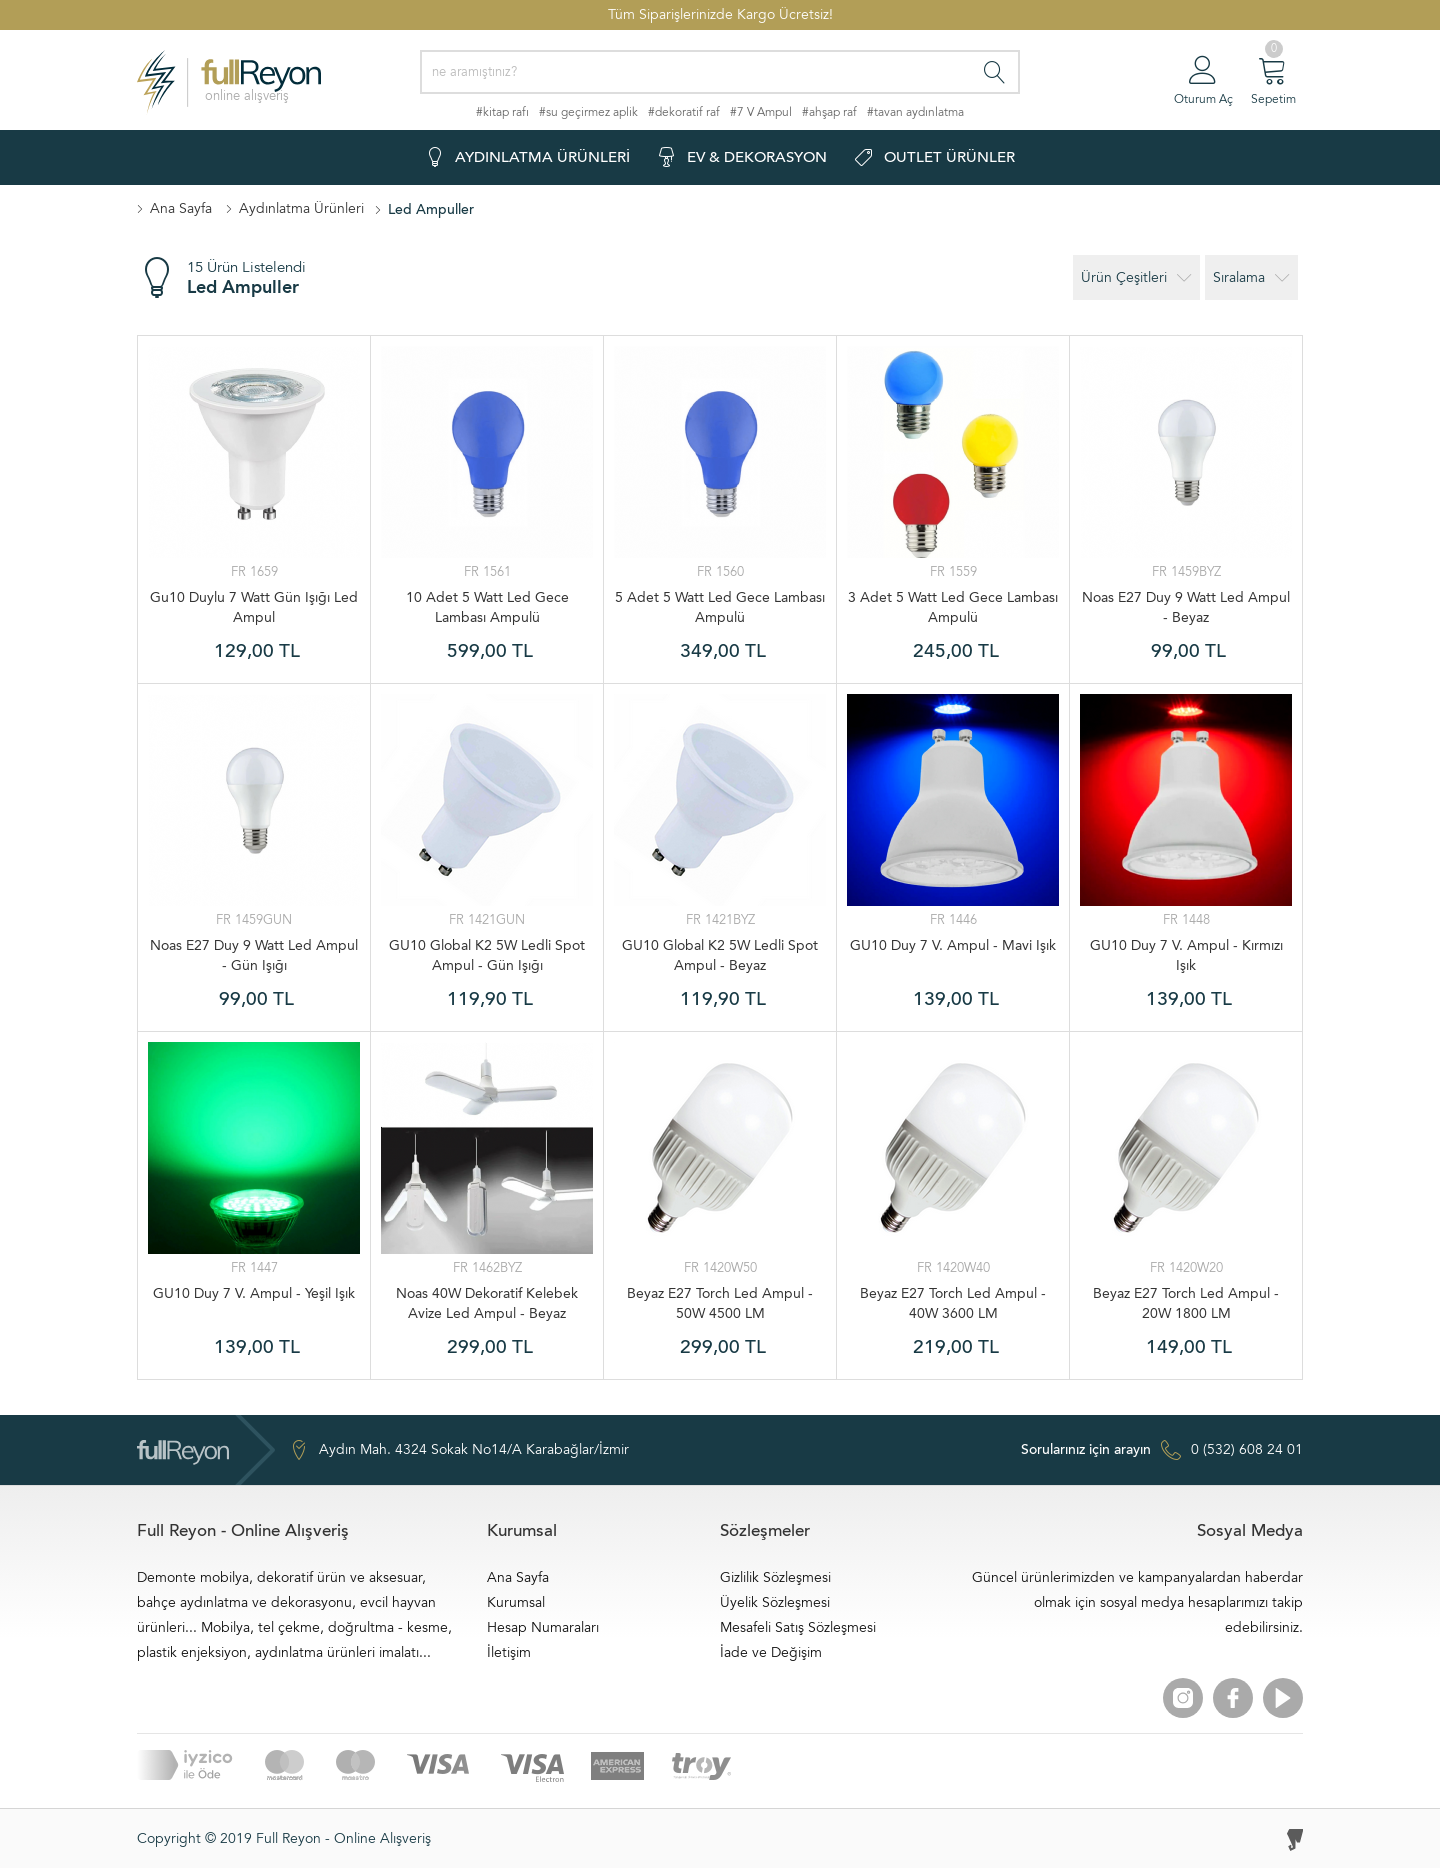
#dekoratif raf (684, 112)
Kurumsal (516, 1602)
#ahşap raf (829, 112)
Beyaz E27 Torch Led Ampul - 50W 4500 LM (720, 1303)
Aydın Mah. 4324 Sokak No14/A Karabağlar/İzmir (459, 1450)
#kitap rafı (502, 112)
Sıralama (1251, 277)
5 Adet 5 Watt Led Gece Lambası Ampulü (720, 607)
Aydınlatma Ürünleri (301, 208)
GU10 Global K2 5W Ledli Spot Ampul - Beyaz (720, 955)
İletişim (509, 1652)
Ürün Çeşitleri (1136, 277)
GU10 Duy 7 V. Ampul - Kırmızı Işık (1186, 955)
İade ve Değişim (771, 1652)
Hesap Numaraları (543, 1627)
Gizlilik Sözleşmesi (775, 1577)
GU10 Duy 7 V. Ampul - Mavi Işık (953, 945)
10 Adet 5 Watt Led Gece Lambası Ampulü (487, 607)
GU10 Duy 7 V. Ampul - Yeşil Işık (254, 1293)
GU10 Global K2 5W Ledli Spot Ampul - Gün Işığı (487, 955)
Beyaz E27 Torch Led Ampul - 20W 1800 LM (1186, 1303)
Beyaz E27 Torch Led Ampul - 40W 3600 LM (953, 1303)
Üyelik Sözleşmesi (775, 1602)
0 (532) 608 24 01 (1162, 1450)
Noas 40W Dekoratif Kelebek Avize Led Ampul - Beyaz (487, 1303)
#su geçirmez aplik (588, 112)
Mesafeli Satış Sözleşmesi (798, 1627)
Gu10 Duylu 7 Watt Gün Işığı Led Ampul (254, 607)
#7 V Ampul (761, 112)
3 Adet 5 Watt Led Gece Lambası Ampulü (953, 607)
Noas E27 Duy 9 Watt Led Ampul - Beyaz (1186, 607)
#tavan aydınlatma (915, 112)
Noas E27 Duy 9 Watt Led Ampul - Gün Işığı (254, 955)
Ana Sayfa (181, 208)
